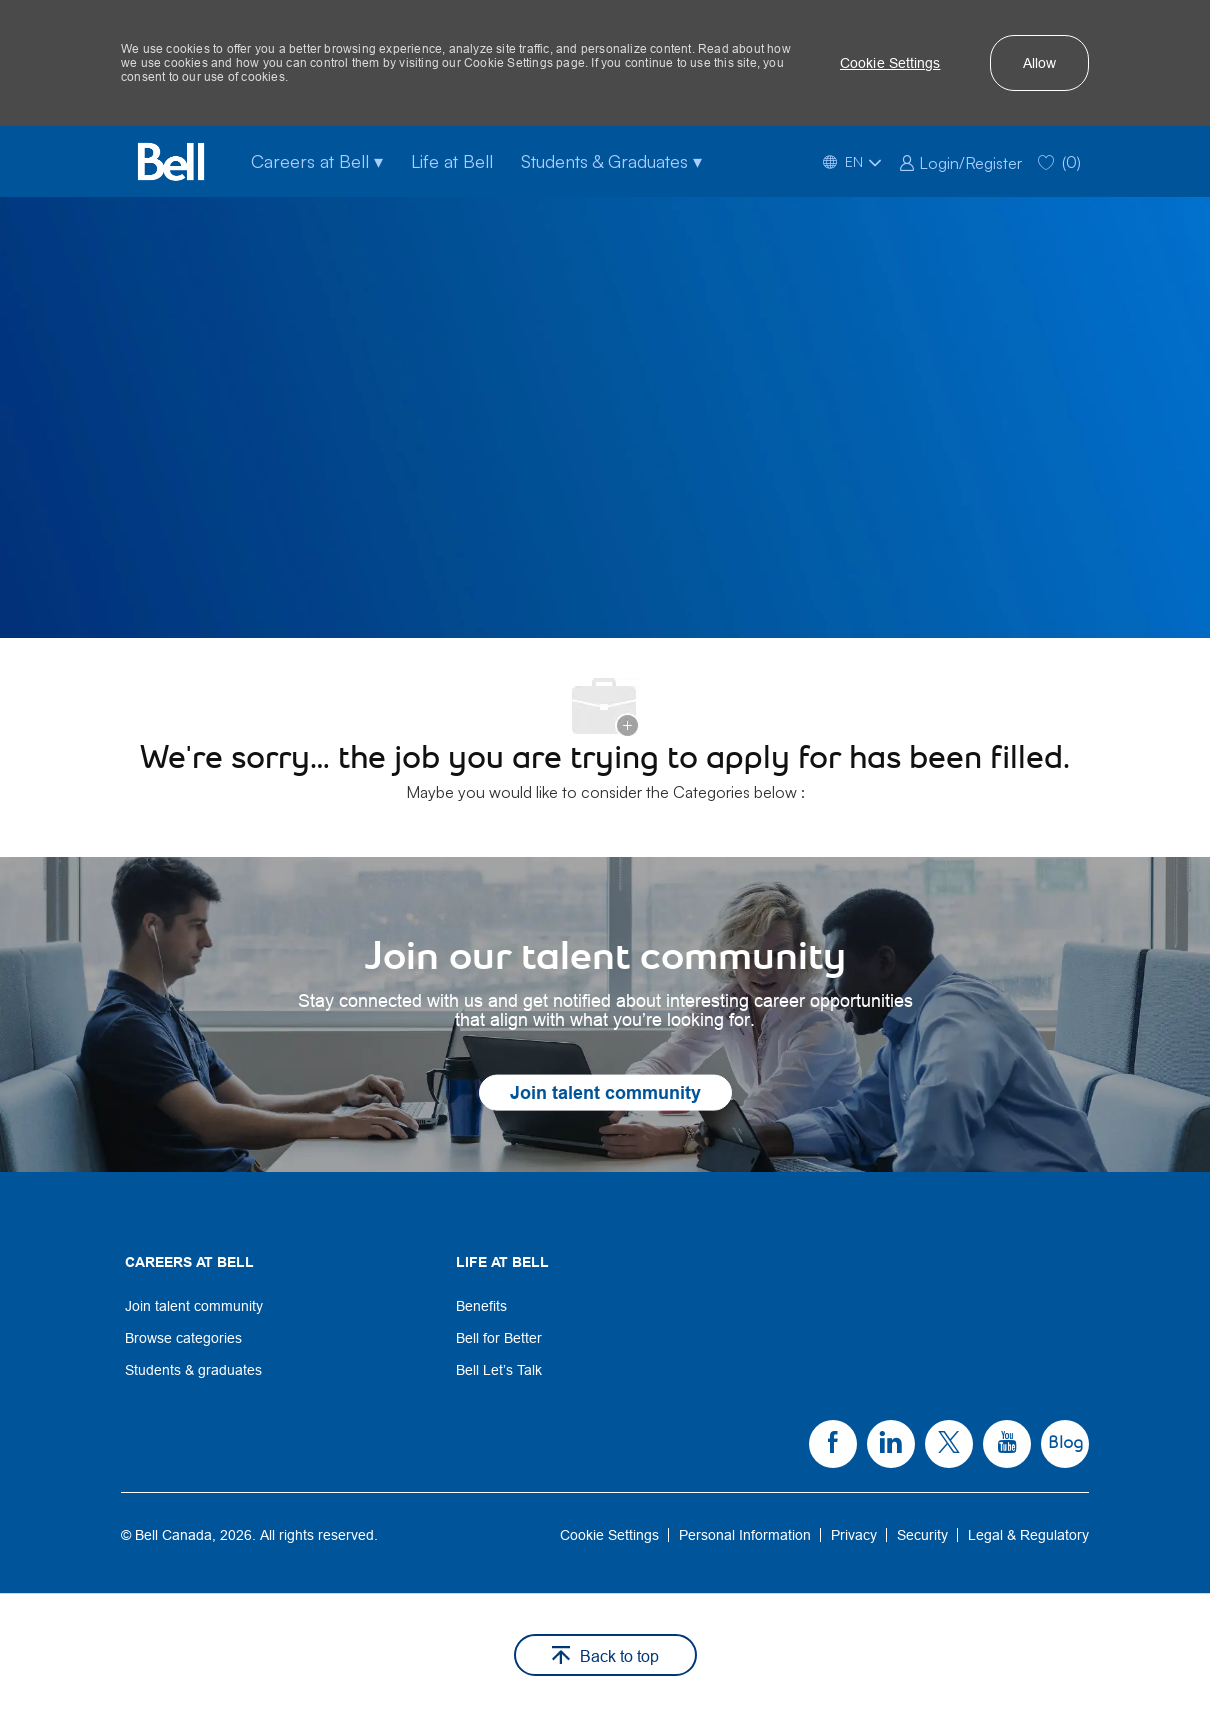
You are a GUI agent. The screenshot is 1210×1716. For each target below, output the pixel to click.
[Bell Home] (171, 161)
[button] (890, 63)
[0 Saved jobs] (1059, 161)
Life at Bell (452, 161)
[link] (960, 161)
